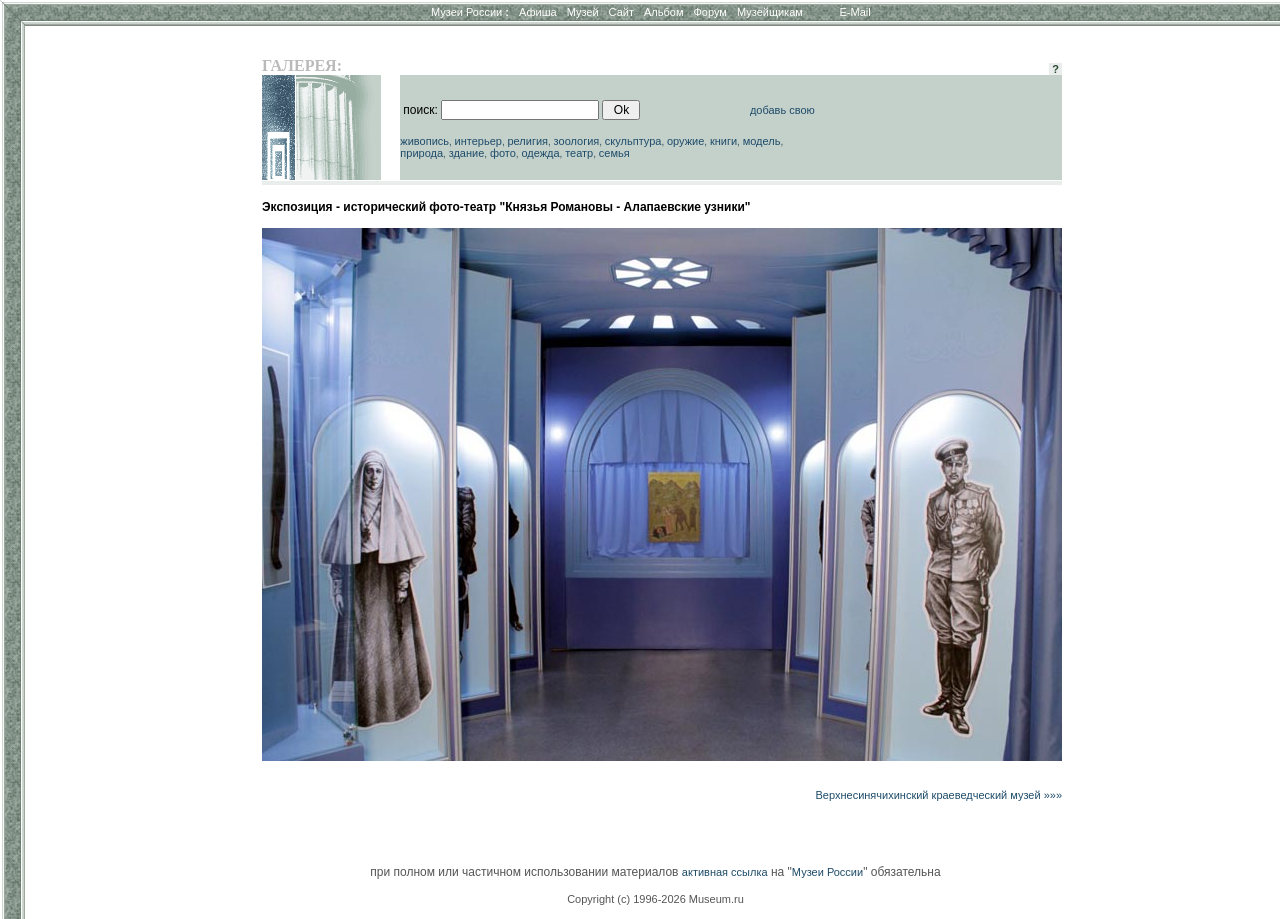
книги (723, 141)
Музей (583, 12)
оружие (685, 141)
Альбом (663, 12)
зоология (577, 141)
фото (503, 153)
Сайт (621, 12)
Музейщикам (770, 12)
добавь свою (782, 110)
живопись (424, 141)
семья (614, 153)
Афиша (538, 12)
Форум (709, 12)
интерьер (478, 141)
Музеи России (470, 12)
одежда (540, 153)
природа (421, 153)
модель (762, 141)
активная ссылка (725, 872)
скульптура (633, 141)
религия (527, 141)
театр (579, 153)
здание (467, 153)
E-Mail (855, 12)
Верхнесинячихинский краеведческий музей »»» (939, 795)
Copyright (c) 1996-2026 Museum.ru (655, 899)
